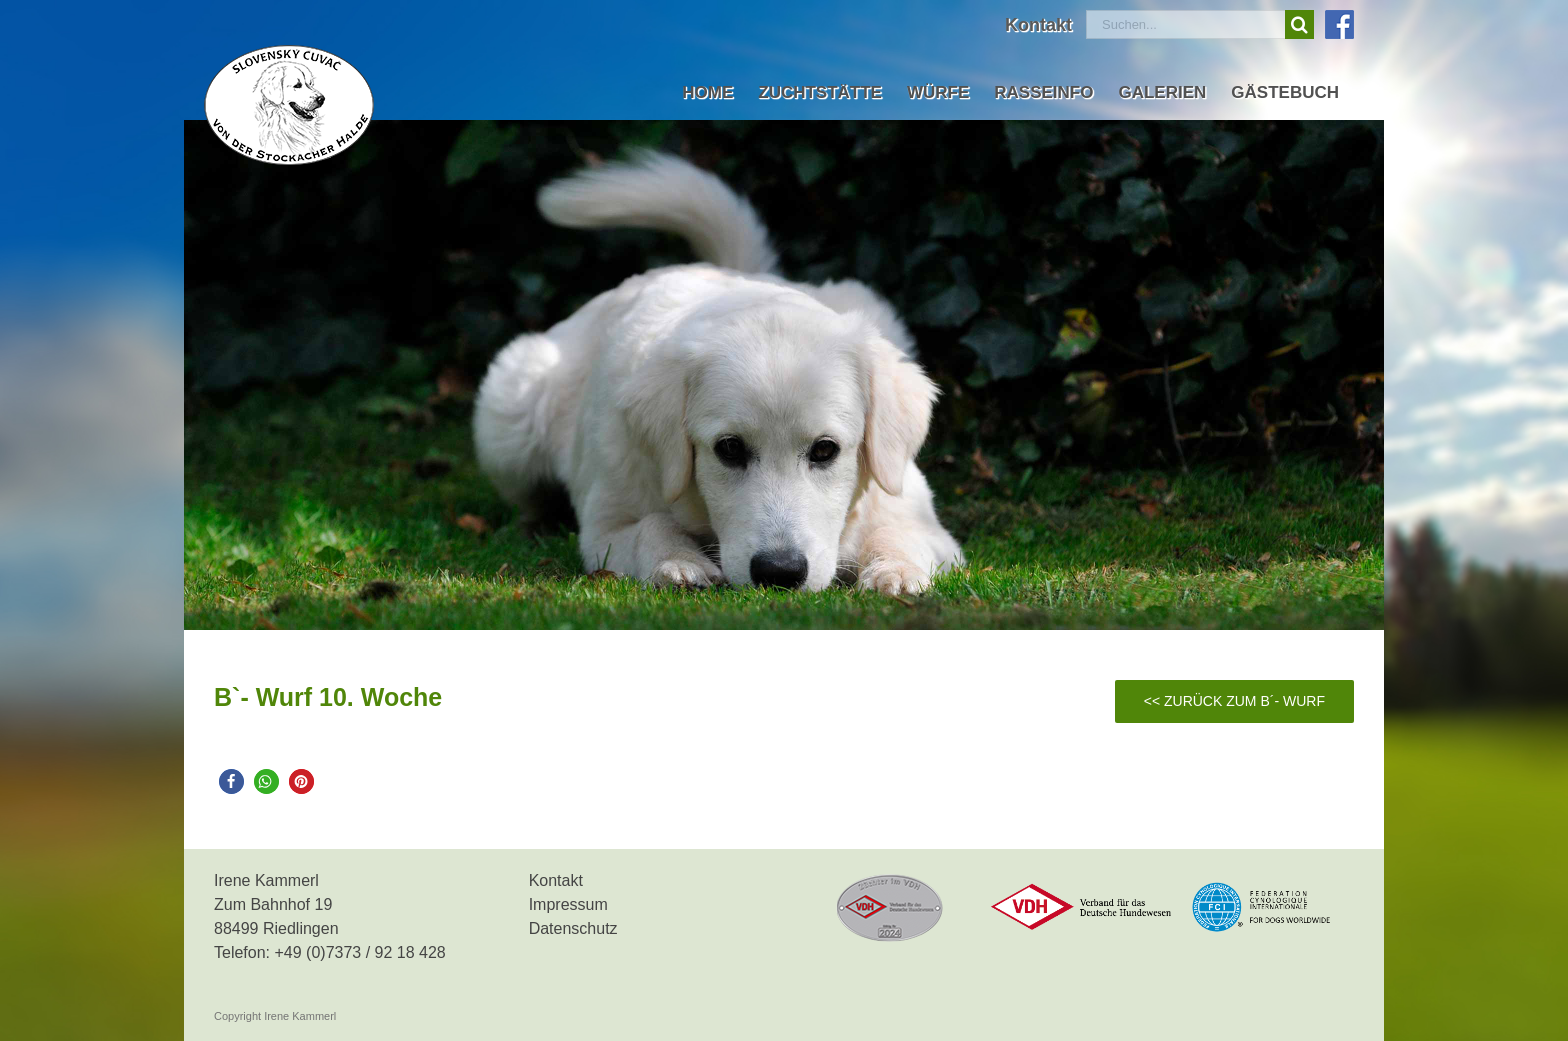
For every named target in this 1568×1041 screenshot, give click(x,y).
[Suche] (1299, 24)
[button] (231, 781)
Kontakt (556, 880)
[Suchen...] (1185, 24)
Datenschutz (573, 928)
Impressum (568, 904)
